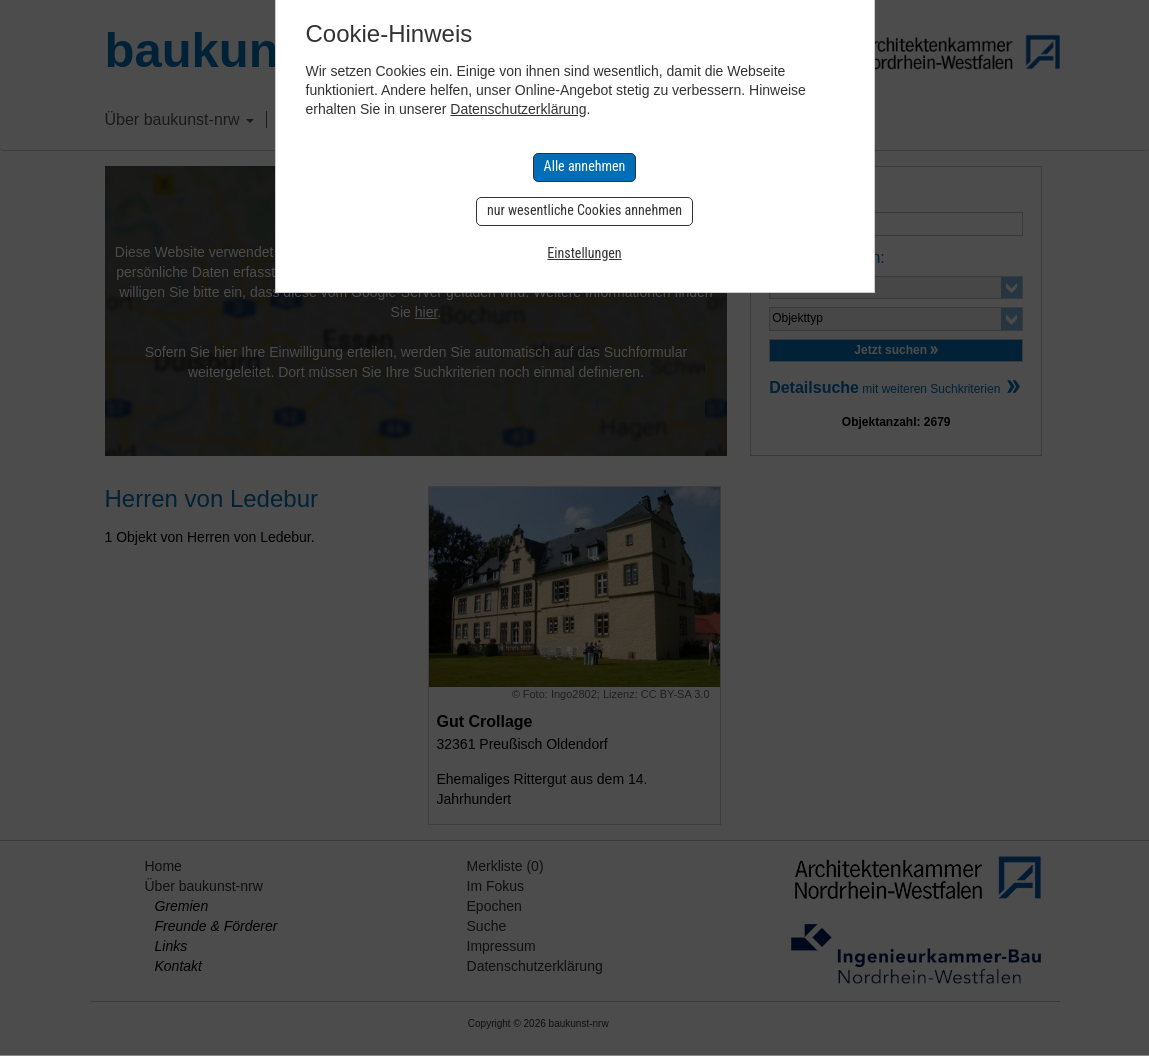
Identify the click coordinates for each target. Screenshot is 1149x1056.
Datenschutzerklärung (518, 109)
